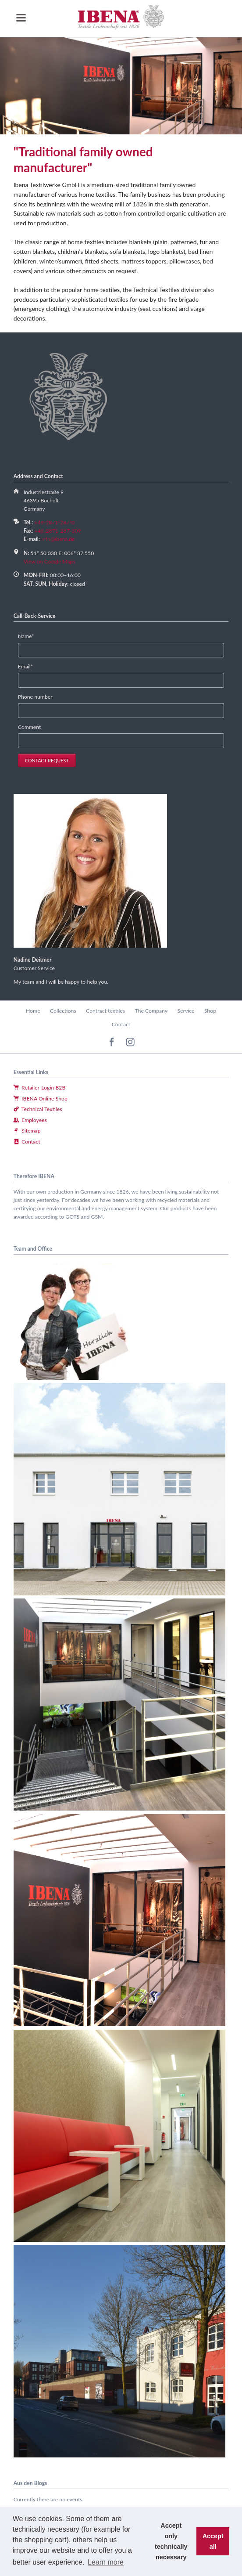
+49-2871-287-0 (54, 522)
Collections (63, 1010)
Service (185, 1010)
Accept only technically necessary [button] (171, 2541)
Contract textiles (105, 1010)
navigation (21, 17)
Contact (121, 1024)
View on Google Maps (49, 561)
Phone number (35, 696)
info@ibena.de (58, 539)
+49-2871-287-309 (58, 530)
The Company (151, 1010)
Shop (210, 1010)
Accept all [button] (213, 2541)
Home (33, 1010)
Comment (29, 727)
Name (30, 636)
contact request (47, 760)
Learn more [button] (106, 2562)
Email (30, 667)
